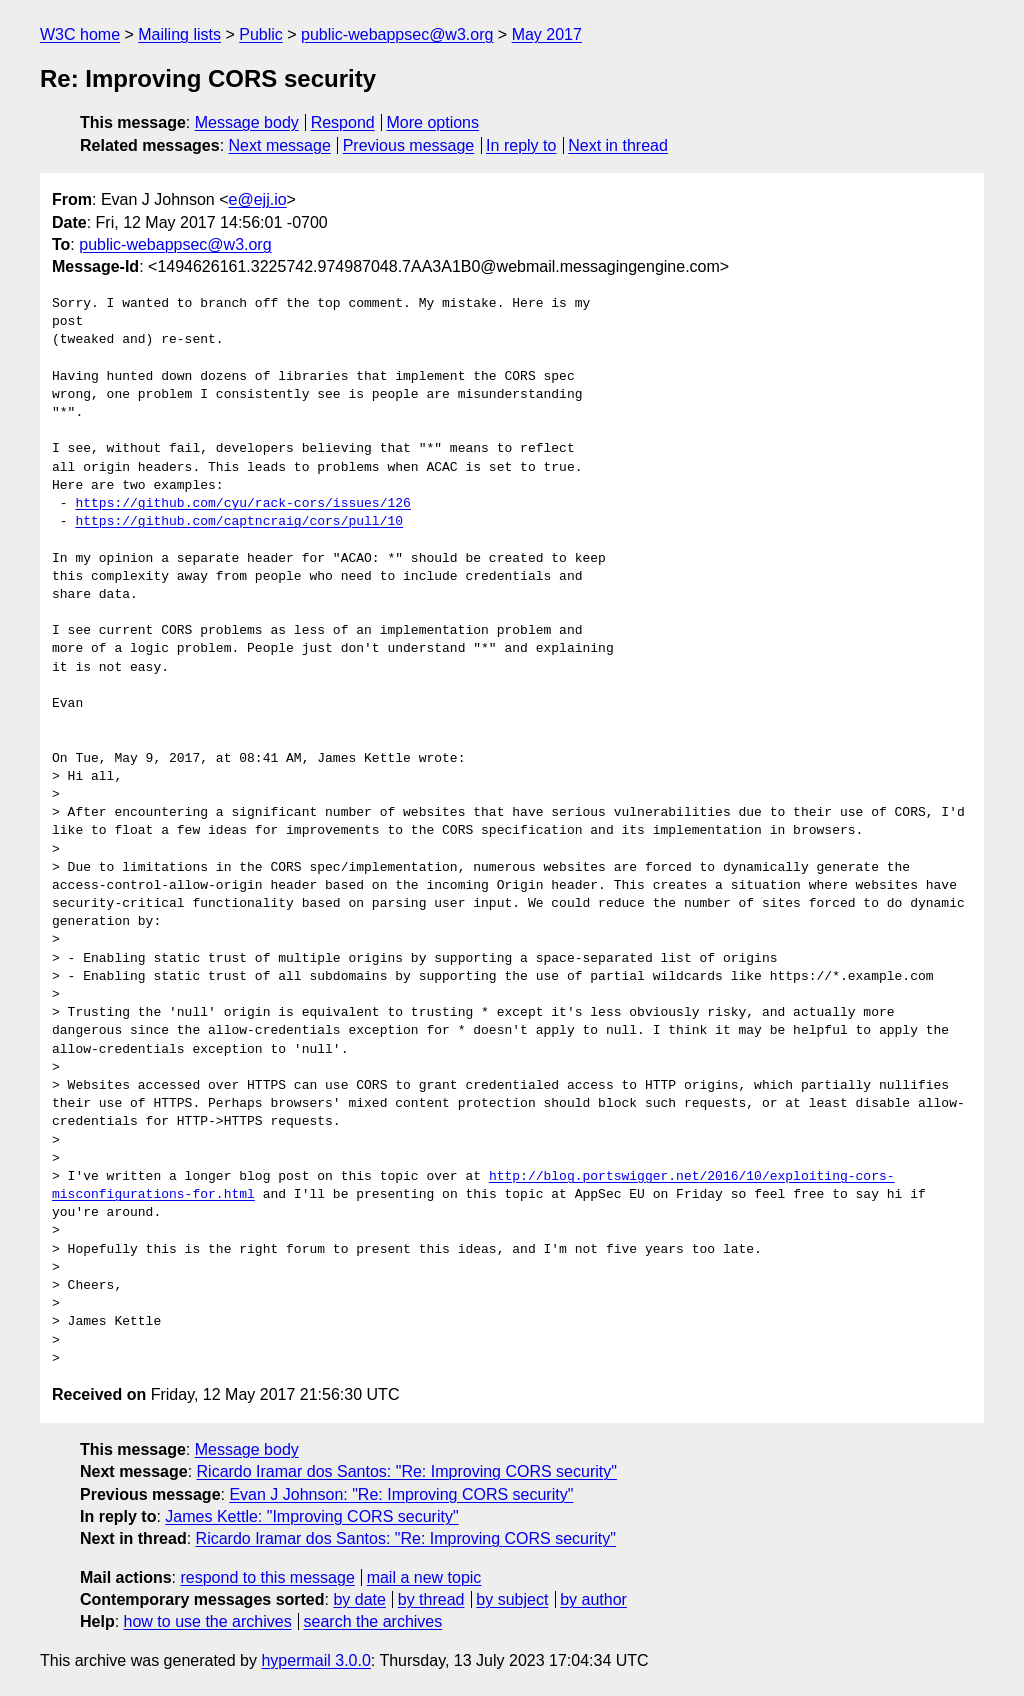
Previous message (409, 145)
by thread (431, 1599)
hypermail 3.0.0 (315, 1660)
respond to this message (267, 1577)
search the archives (373, 1621)
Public (261, 34)
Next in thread (618, 145)
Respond (343, 122)
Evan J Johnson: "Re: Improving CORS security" (401, 1494)
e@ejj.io (258, 199)
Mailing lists (179, 34)
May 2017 (547, 34)
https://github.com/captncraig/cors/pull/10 (239, 522)
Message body (247, 122)
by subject (512, 1599)
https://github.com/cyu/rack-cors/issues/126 (242, 504)
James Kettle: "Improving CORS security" (311, 1516)
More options (433, 122)
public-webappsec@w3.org (397, 34)
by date (359, 1599)
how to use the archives (208, 1621)
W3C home (80, 34)
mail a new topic (424, 1577)
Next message (280, 145)
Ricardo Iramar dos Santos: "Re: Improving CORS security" (407, 1471)
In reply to (521, 145)
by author (593, 1599)
